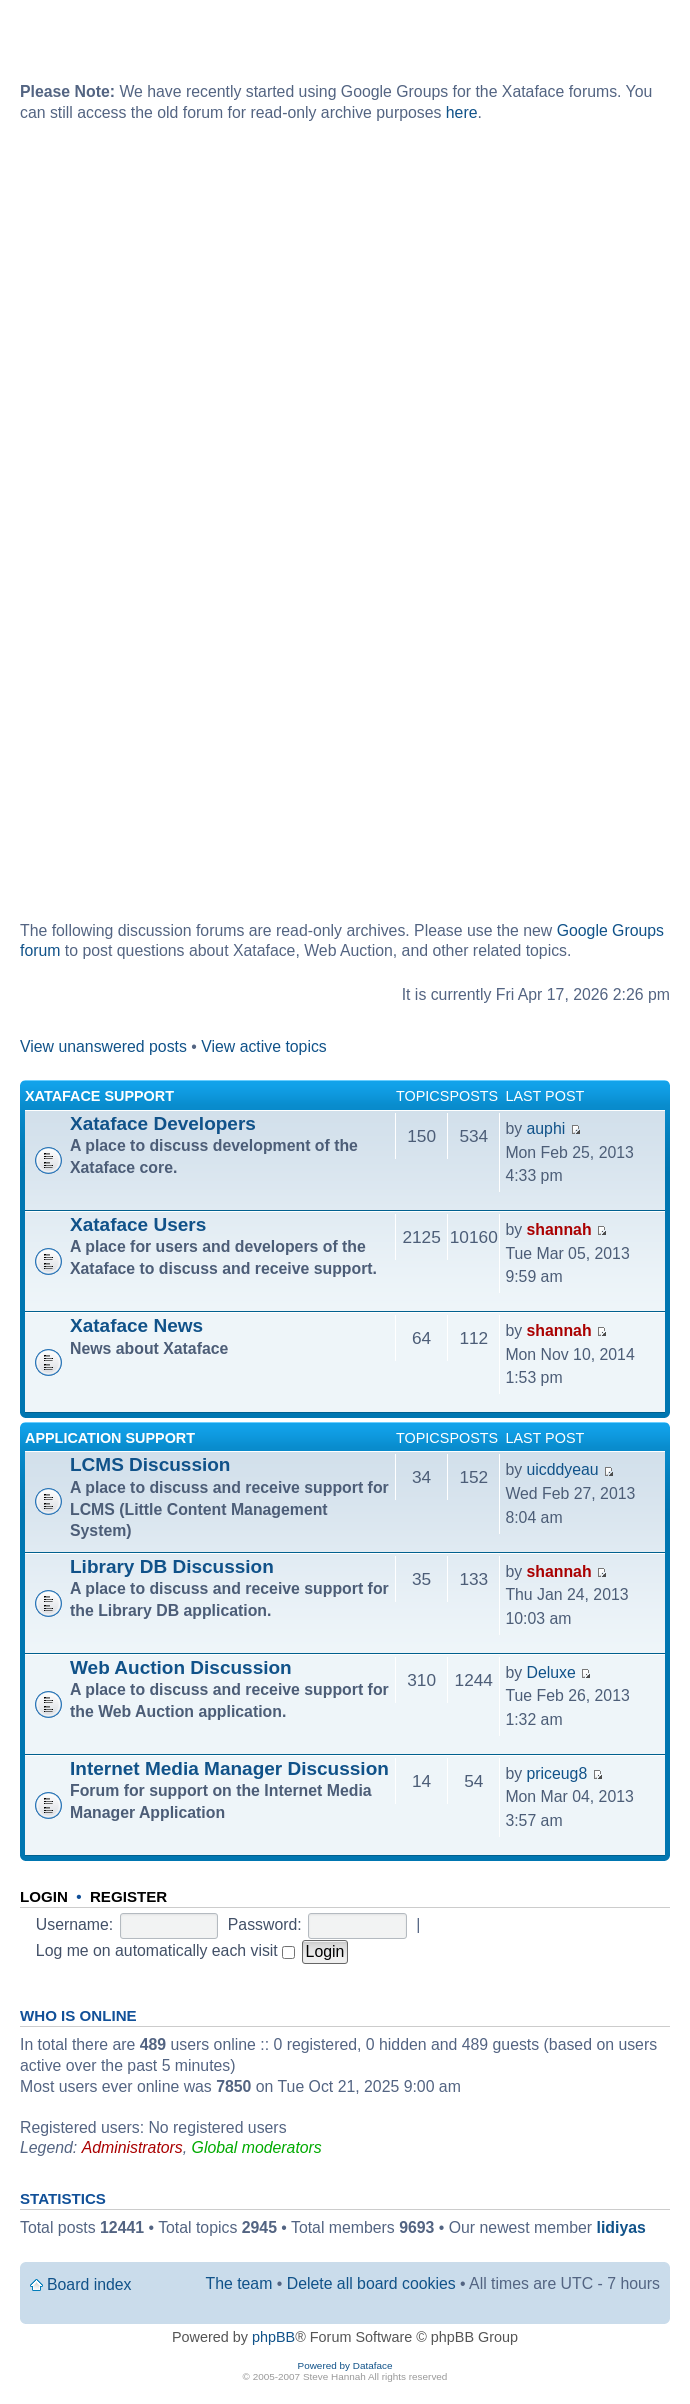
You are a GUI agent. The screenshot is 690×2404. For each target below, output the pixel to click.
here (462, 112)
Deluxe (551, 1672)
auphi (546, 1128)
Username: (74, 1924)
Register (128, 1896)
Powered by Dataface (345, 2365)
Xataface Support (99, 1096)
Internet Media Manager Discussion (229, 1768)
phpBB (273, 2337)
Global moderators (257, 2147)
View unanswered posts (103, 1046)
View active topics (264, 1046)
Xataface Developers (163, 1123)
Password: (265, 1924)
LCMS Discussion (150, 1464)
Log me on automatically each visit (165, 1950)
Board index (89, 2284)
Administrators (132, 2147)
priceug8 (557, 1773)
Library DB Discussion (172, 1566)
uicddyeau (563, 1469)
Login (44, 1896)
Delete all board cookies (371, 2283)
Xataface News (136, 1325)
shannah (559, 1229)
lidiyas (621, 2227)
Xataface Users (138, 1224)
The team (239, 2283)
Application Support (110, 1438)
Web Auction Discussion (181, 1667)
